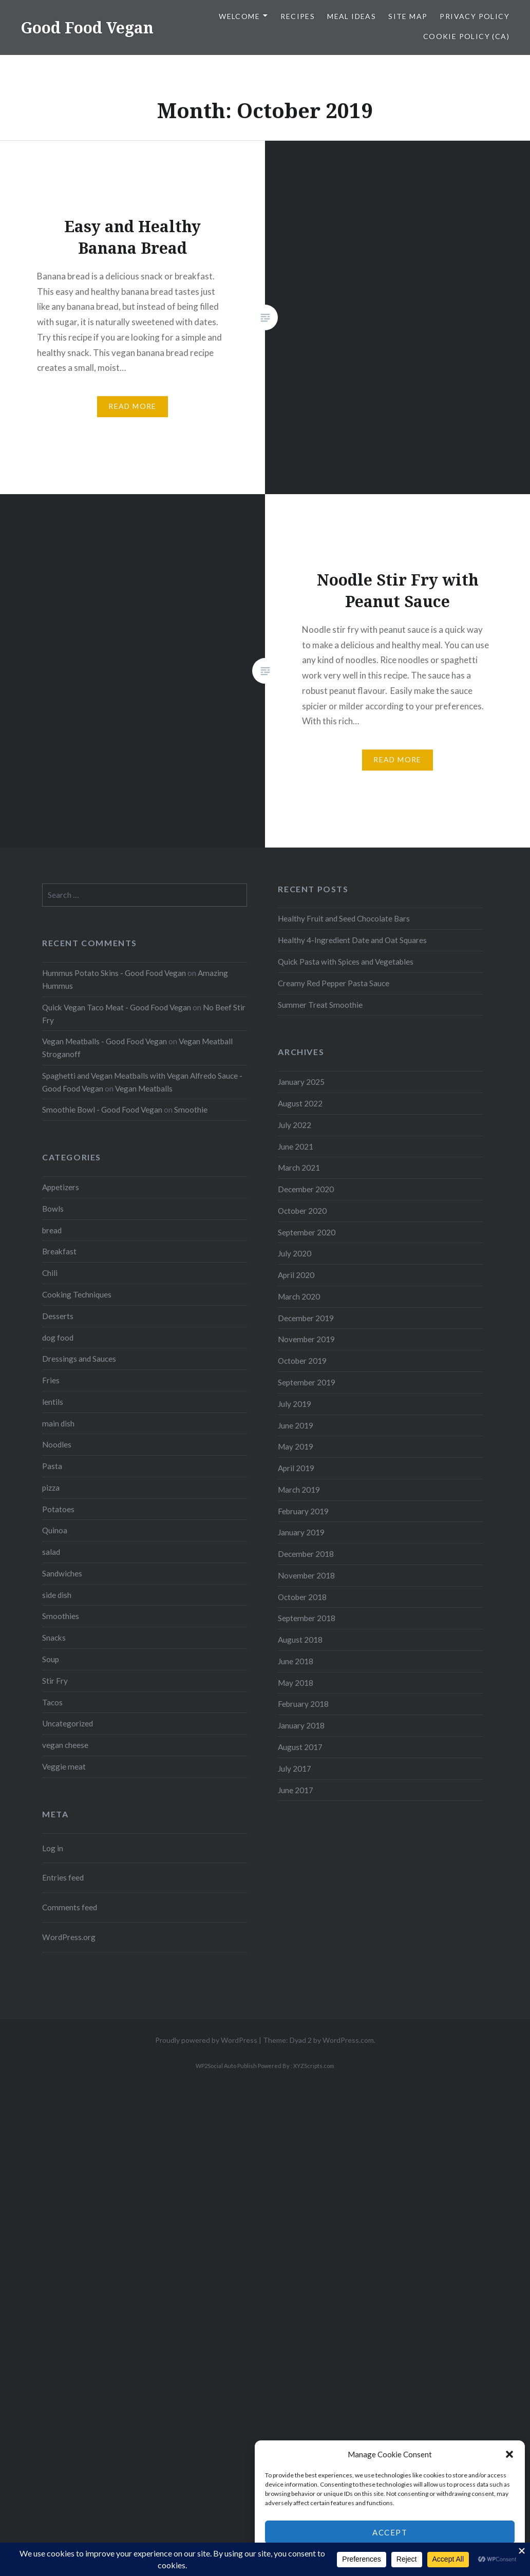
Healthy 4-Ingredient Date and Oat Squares (352, 940)
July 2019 (294, 1403)
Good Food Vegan (87, 27)
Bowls (53, 1208)
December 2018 (306, 1553)
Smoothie (190, 1109)
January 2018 (301, 1725)
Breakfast (59, 1251)
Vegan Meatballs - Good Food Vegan (104, 1041)
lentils (52, 1401)
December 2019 (306, 1318)
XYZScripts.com (313, 2065)
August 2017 (300, 1747)
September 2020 (306, 1232)
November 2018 (306, 1575)
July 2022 (294, 1125)
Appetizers (60, 1187)
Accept (389, 2532)
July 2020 (294, 1253)
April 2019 (296, 1468)
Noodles (56, 1444)
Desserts (57, 1316)
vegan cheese (65, 1745)
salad (51, 1551)
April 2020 (296, 1275)
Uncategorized (67, 1723)
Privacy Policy (474, 16)
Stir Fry (55, 1680)
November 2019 (306, 1339)
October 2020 (302, 1210)
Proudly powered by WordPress (206, 2040)
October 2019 (302, 1360)
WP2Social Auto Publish (226, 2065)
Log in (52, 1848)
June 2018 (295, 1661)
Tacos (52, 1702)
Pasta (52, 1466)
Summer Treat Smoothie (320, 1004)
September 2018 (306, 1618)
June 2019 (295, 1425)
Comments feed (69, 1907)
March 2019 (299, 1489)
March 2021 (299, 1167)
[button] (509, 2454)
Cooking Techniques (76, 1294)
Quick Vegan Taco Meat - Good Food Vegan (116, 1007)
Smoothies (60, 1616)
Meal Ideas (351, 16)
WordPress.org (69, 1937)
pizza (51, 1487)
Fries (51, 1380)
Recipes (297, 16)
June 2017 (295, 1790)
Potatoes (58, 1509)
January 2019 (301, 1532)
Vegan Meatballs (144, 1088)
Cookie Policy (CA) (466, 36)
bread (52, 1230)
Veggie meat (64, 1766)
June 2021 (295, 1146)
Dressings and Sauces (79, 1358)
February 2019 (303, 1511)
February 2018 (303, 1703)
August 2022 (300, 1103)
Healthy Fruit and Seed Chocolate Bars (344, 918)
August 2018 (300, 1639)
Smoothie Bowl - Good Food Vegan (102, 1109)
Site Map (407, 16)
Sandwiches (62, 1573)
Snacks (54, 1637)
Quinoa (54, 1530)
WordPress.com (348, 2040)
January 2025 (301, 1081)
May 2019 (295, 1446)
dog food (57, 1337)
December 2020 (306, 1189)
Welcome (239, 16)
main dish (58, 1423)
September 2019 (306, 1382)
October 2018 (302, 1597)
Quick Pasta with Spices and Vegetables (345, 961)
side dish (56, 1595)
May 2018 (295, 1682)
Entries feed (63, 1877)
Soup (50, 1659)
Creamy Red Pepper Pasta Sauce (333, 983)
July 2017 (294, 1768)
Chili (50, 1272)
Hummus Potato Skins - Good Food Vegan (114, 972)
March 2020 (299, 1296)
